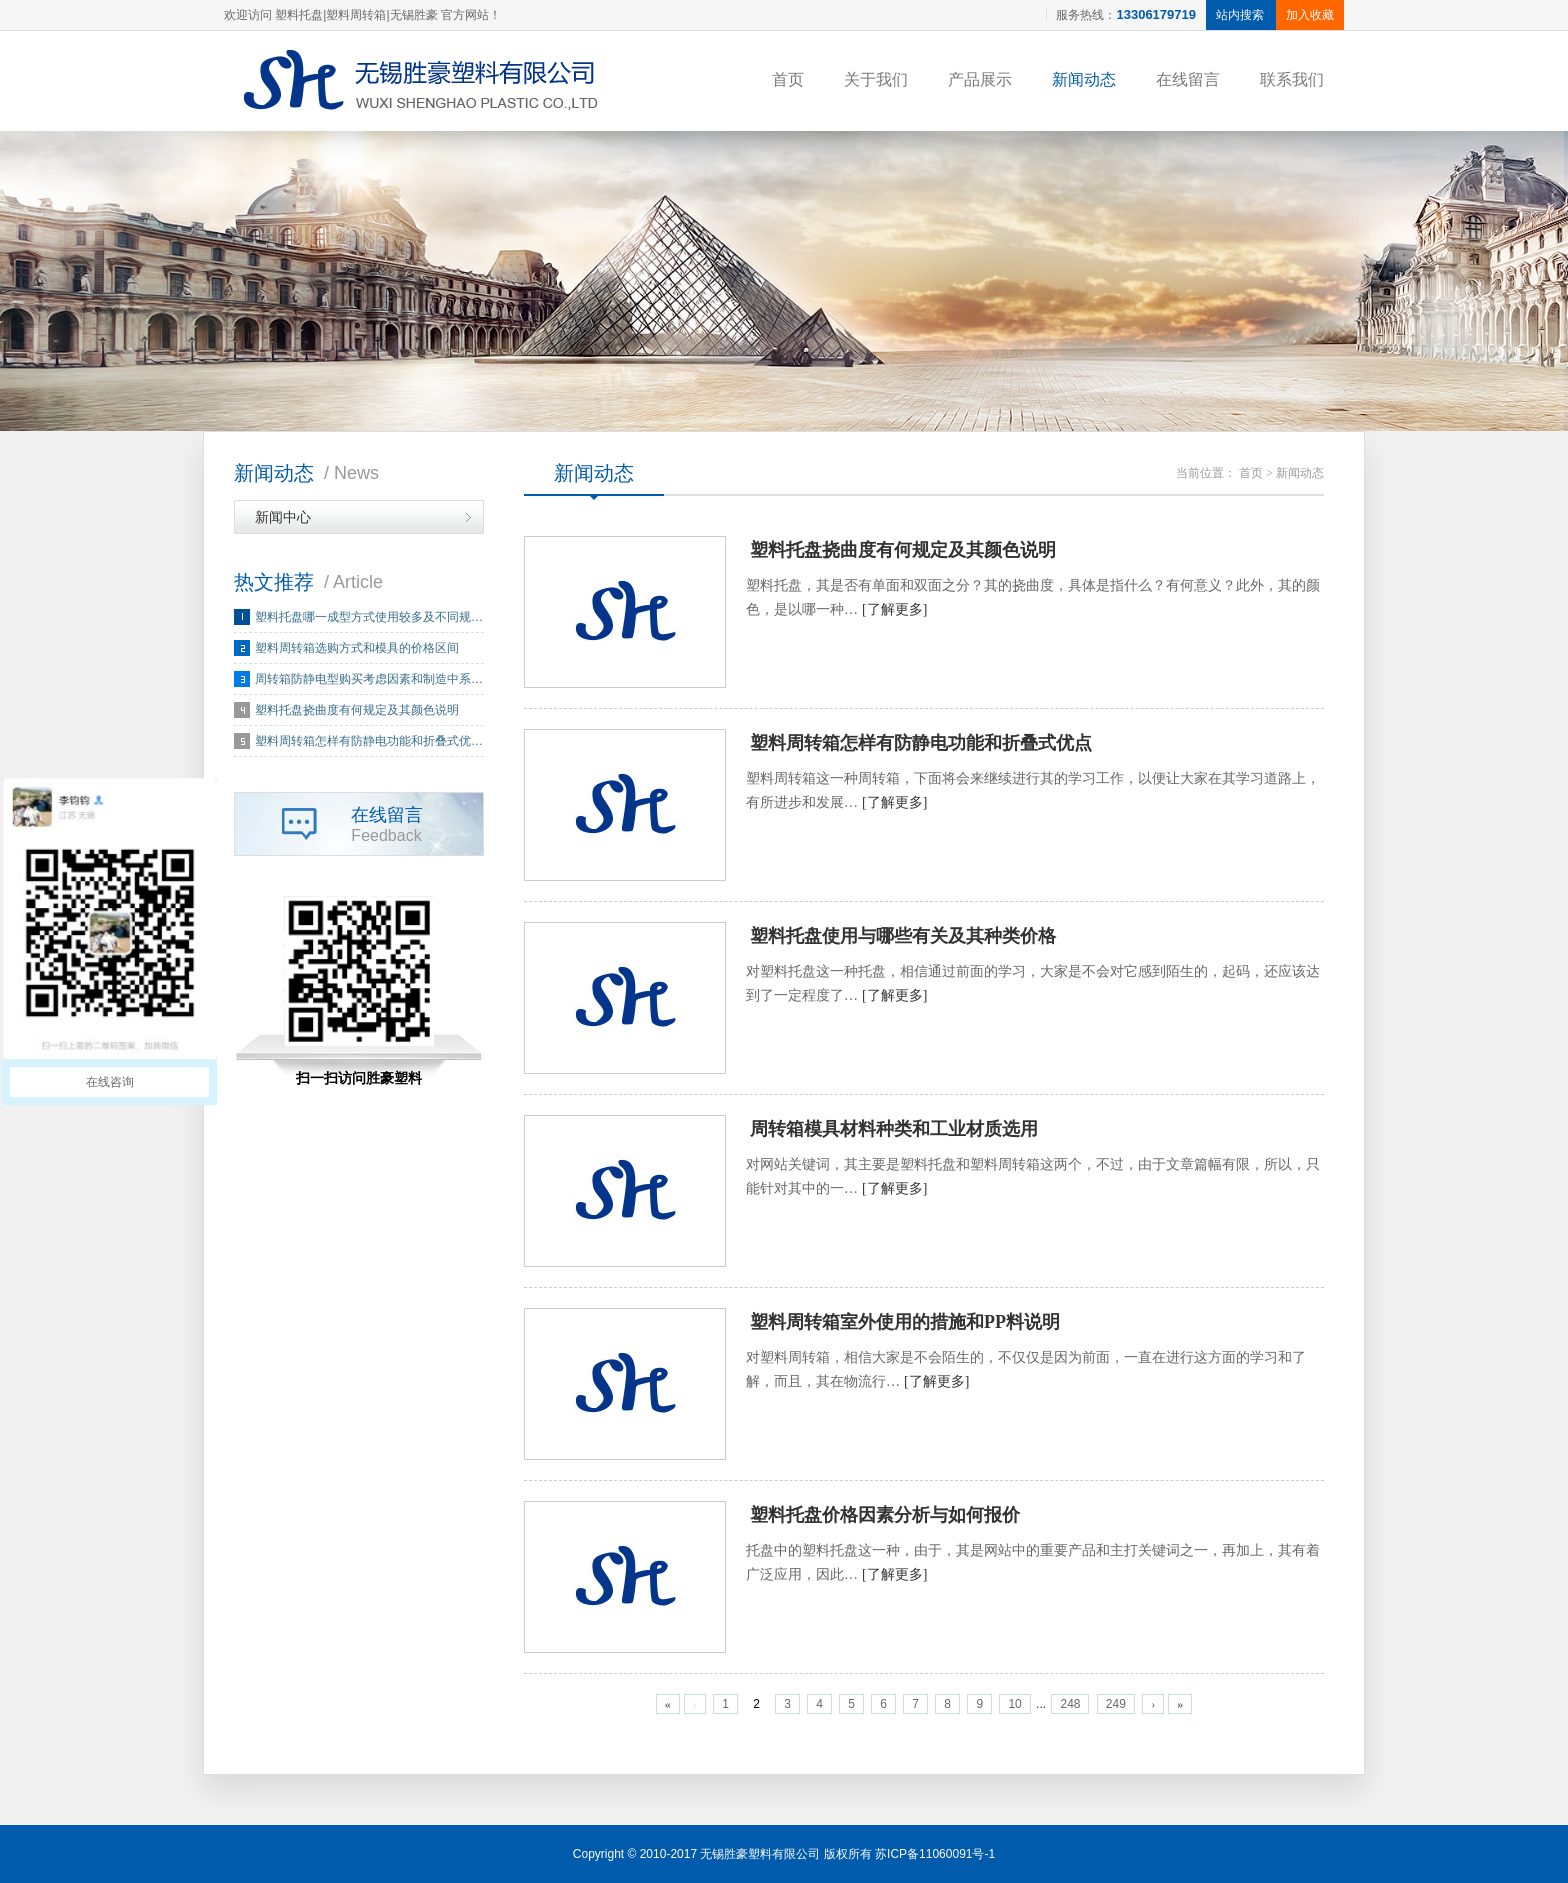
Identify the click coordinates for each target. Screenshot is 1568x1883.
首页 (788, 79)
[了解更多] (894, 609)
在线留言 (1188, 79)
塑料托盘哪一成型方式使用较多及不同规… (369, 617)
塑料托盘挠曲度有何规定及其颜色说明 (357, 710)
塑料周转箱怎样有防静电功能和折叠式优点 (921, 743)
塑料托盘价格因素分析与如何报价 (885, 1515)
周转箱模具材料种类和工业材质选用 (894, 1129)
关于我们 (876, 79)
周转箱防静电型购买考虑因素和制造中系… (369, 679)
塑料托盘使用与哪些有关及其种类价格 (903, 936)
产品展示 (980, 79)
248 (1070, 1704)
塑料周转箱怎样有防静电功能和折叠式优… (369, 741)
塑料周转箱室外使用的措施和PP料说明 (905, 1322)
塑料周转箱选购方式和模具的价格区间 (357, 648)
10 (1014, 1704)
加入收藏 (1310, 15)
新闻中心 (283, 517)
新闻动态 (1084, 79)
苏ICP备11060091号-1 (935, 1854)
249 (1116, 1704)
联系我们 (1292, 79)
